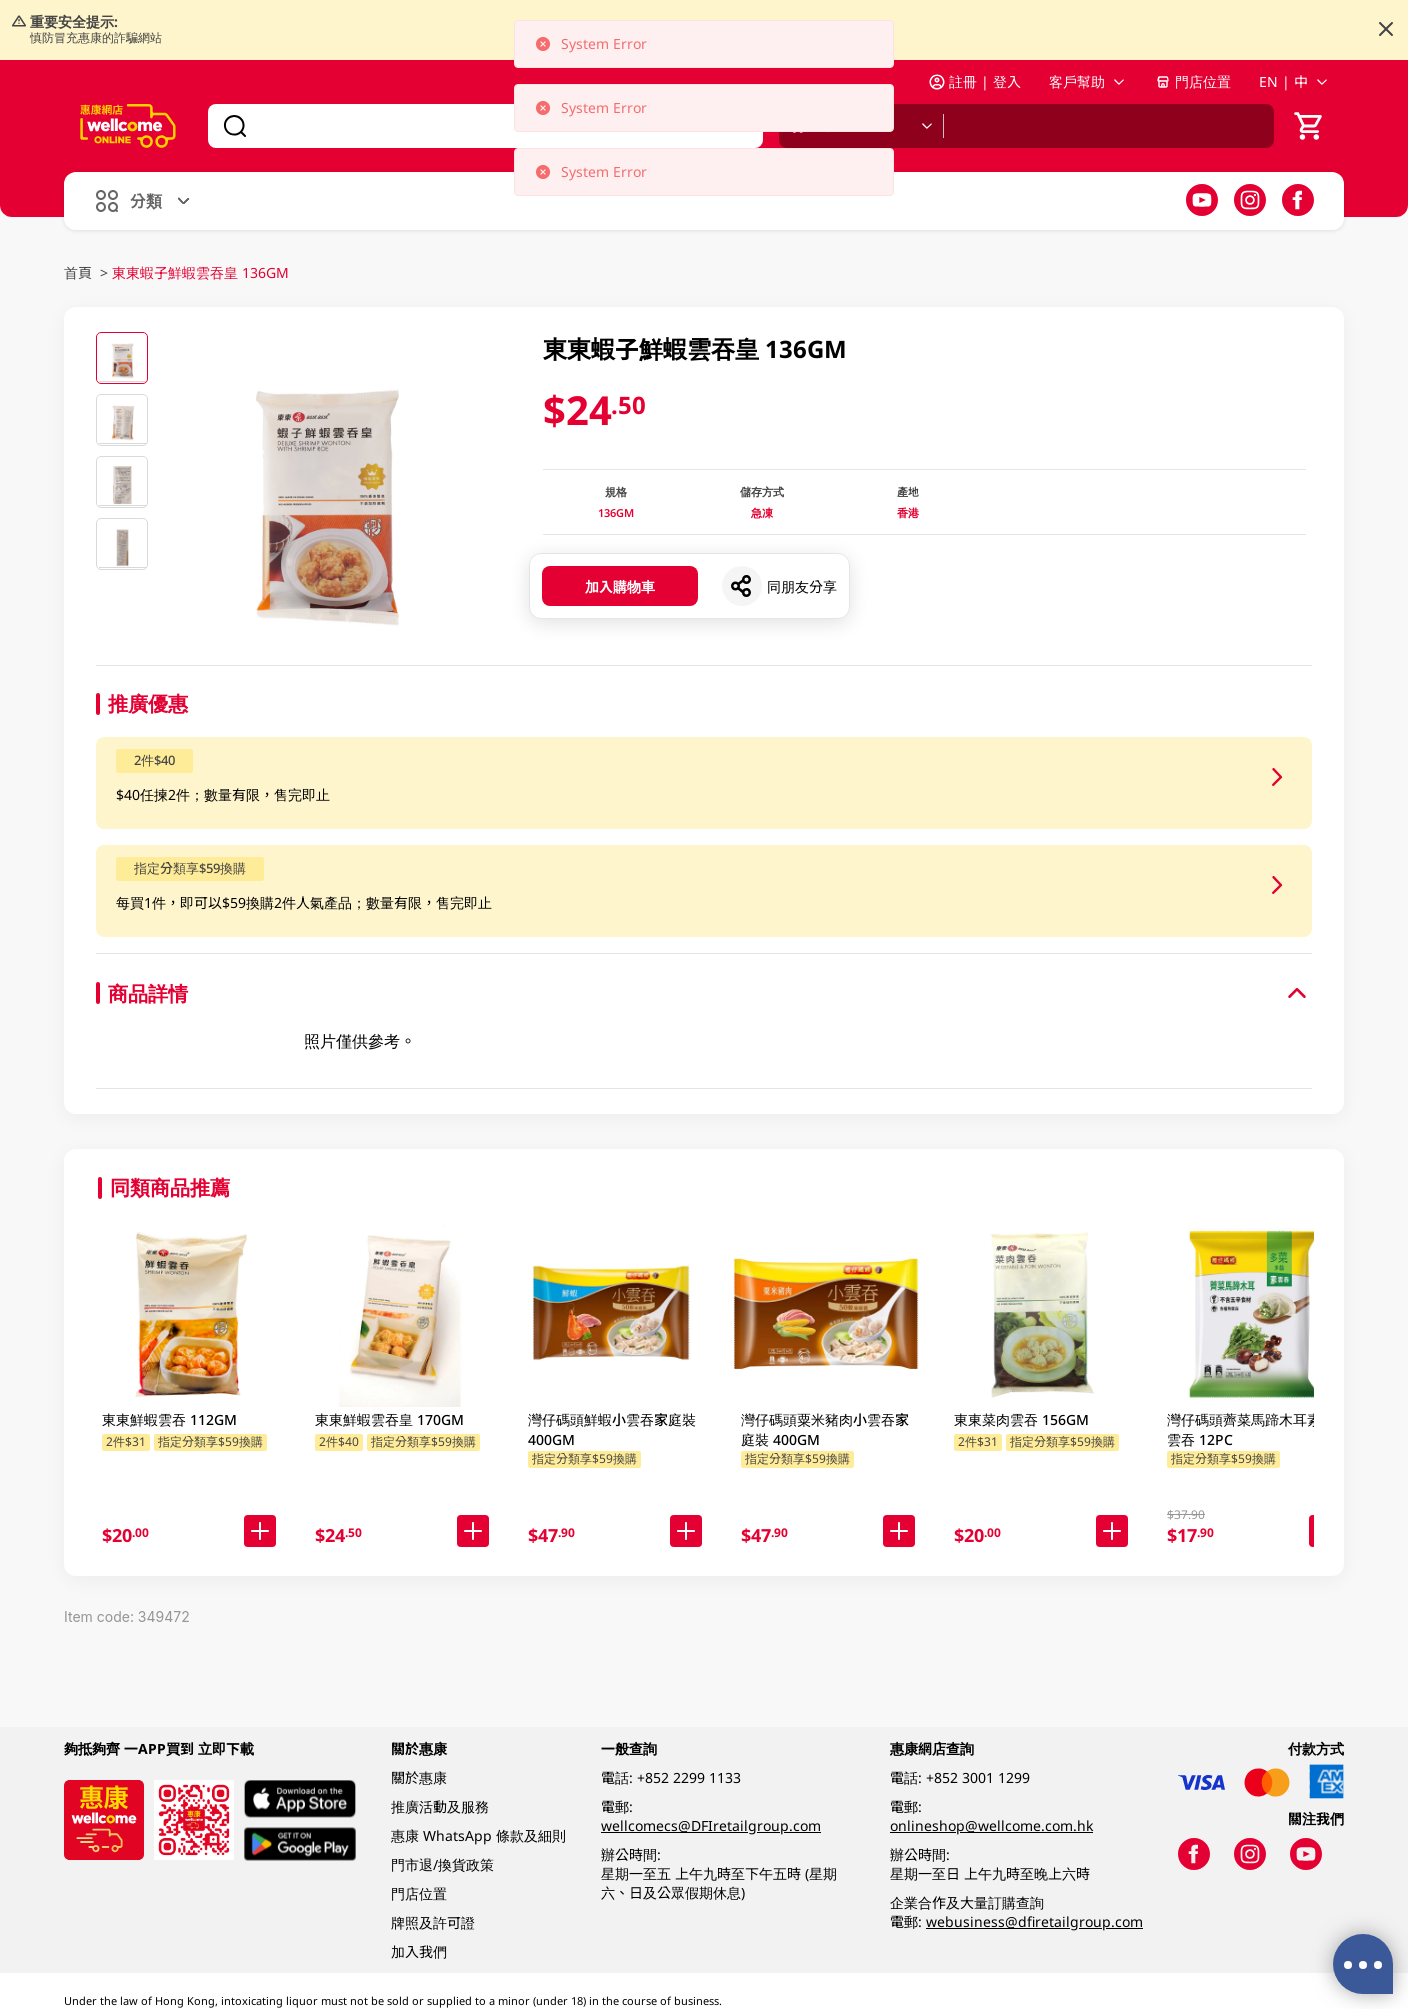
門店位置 (1193, 81)
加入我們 (419, 1951)
